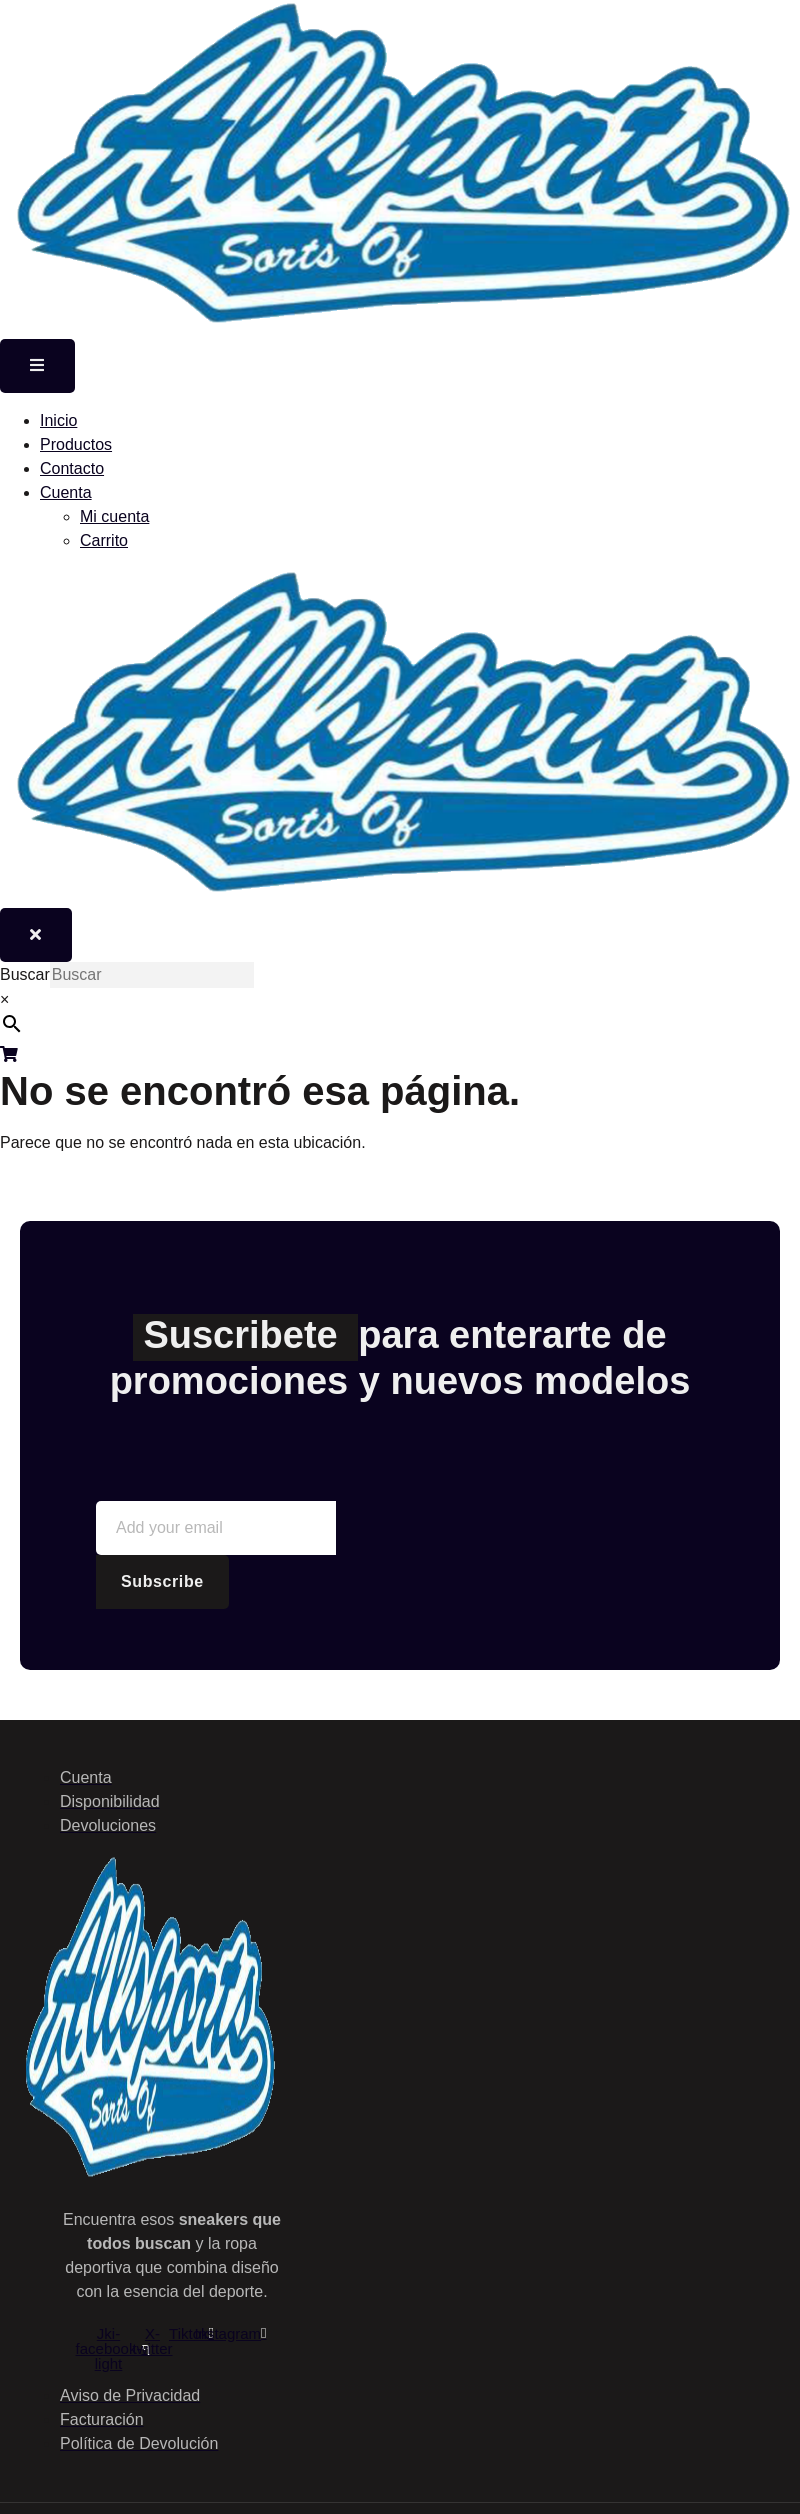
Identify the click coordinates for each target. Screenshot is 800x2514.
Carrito (104, 540)
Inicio (58, 420)
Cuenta (66, 492)
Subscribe (162, 1581)
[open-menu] (37, 366)
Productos (76, 444)
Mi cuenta (114, 516)
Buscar (25, 974)
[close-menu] (36, 935)
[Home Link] (400, 895)
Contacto (72, 468)
